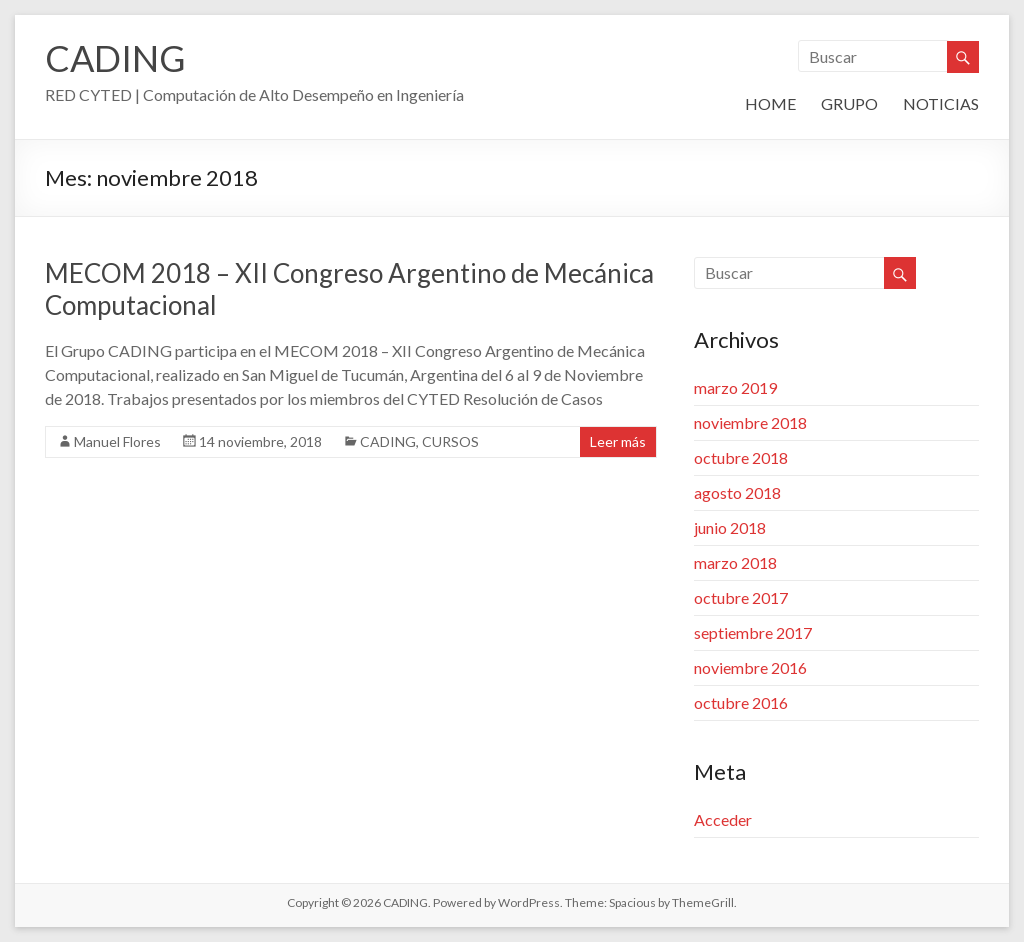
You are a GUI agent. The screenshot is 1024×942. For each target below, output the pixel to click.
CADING (115, 58)
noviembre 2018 (750, 422)
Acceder (723, 819)
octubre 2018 (741, 457)
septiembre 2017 (753, 632)
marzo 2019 (735, 387)
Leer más (618, 441)
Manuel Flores (117, 441)
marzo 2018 (735, 562)
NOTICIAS (941, 103)
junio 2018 (730, 527)
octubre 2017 (741, 597)
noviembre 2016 (750, 667)
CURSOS (450, 441)
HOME (770, 103)
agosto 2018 (737, 492)
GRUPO (849, 103)
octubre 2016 (741, 702)
